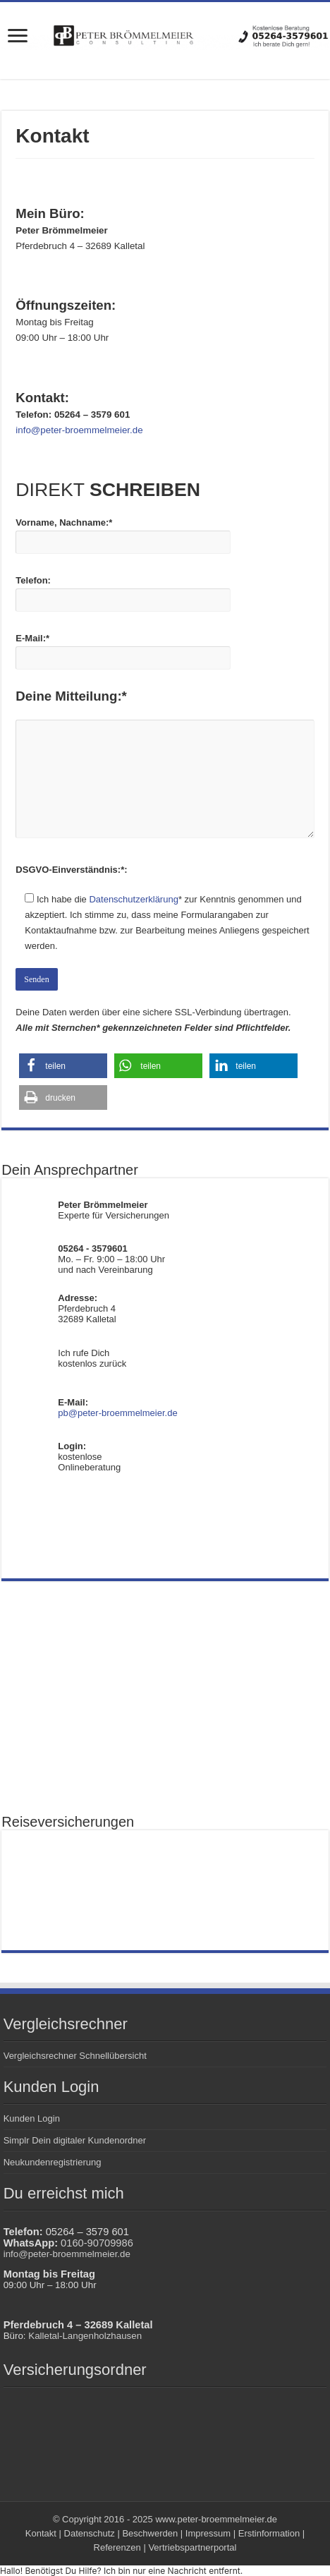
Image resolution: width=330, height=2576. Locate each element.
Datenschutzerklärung (133, 899)
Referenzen (117, 2547)
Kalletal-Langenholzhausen (85, 2335)
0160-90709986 (97, 2243)
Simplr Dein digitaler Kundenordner (75, 2140)
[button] (63, 1065)
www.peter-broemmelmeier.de (216, 2519)
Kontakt (40, 2533)
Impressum (208, 2533)
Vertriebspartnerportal (192, 2547)
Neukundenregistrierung (53, 2162)
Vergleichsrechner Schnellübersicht (75, 2055)
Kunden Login (32, 2118)
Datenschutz (89, 2533)
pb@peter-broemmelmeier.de (117, 1413)
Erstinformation (269, 2533)
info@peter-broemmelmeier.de (67, 2254)
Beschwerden (150, 2533)
